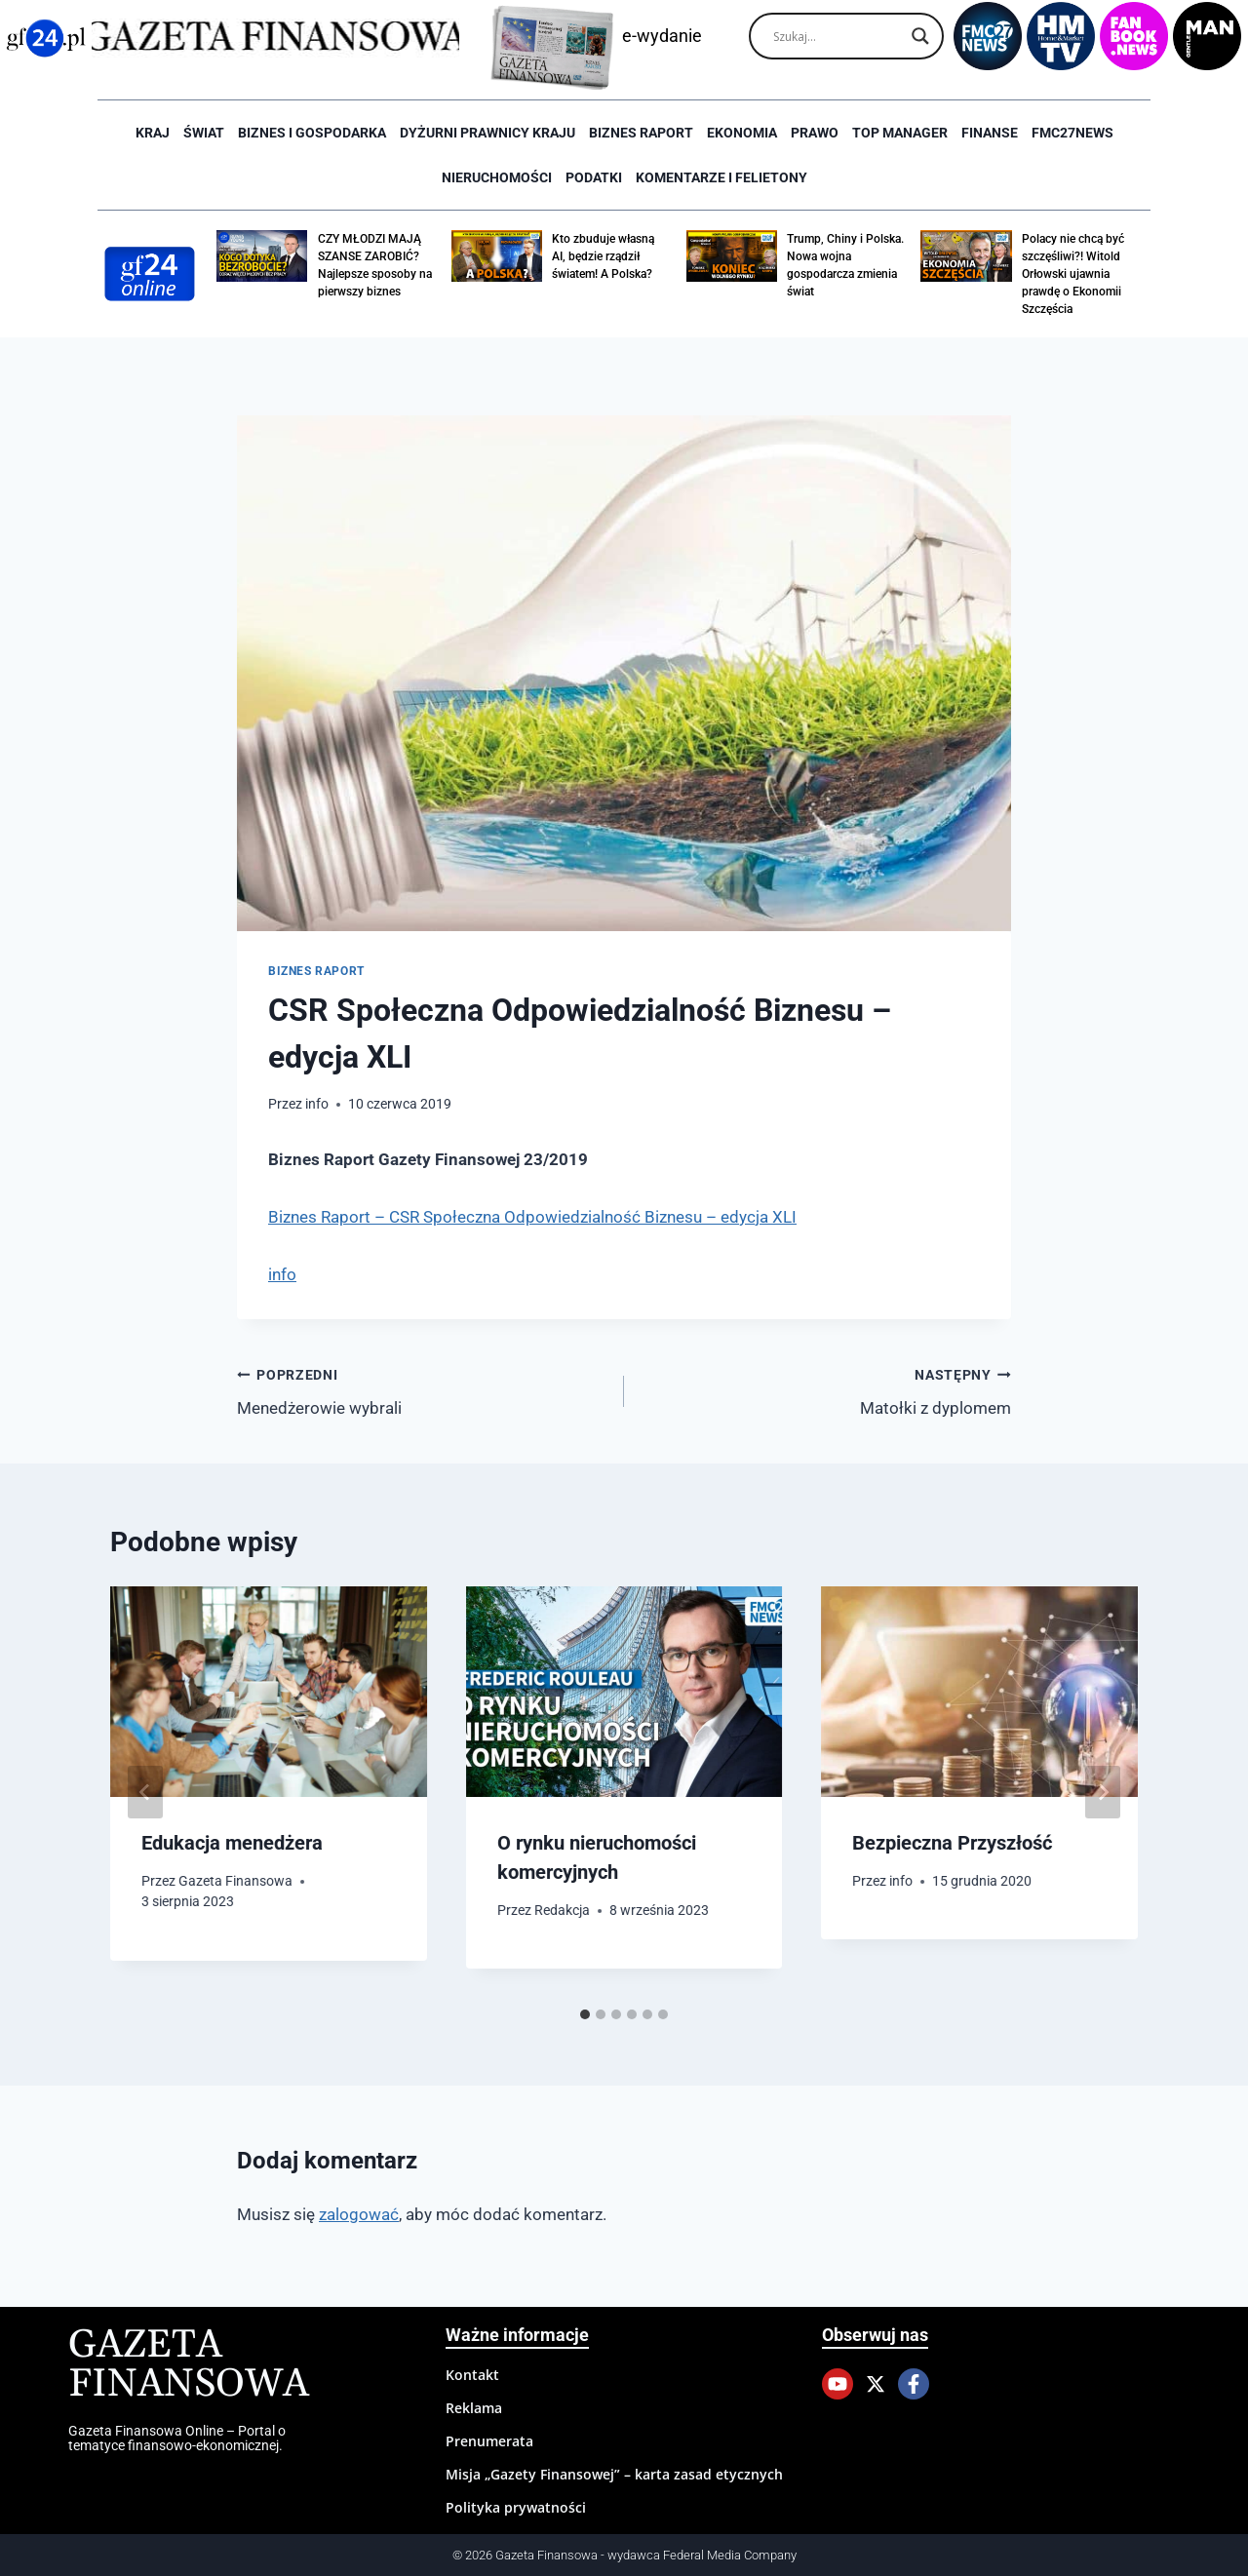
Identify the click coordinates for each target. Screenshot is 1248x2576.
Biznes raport (641, 132)
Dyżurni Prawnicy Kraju (487, 132)
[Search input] (837, 36)
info (317, 1104)
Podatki (594, 177)
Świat (203, 132)
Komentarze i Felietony (721, 177)
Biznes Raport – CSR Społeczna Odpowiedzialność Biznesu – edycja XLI (532, 1217)
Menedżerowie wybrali (422, 1390)
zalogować (359, 2214)
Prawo (814, 132)
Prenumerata (489, 2441)
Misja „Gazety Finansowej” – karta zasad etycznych (614, 2474)
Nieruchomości (497, 177)
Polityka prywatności (516, 2507)
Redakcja (562, 1910)
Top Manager (900, 132)
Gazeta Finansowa (235, 1881)
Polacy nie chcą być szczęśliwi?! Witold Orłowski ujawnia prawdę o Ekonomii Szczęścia (1073, 274)
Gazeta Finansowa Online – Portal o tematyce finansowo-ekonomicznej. (177, 2437)
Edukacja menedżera (232, 1842)
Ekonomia (742, 132)
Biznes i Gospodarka (312, 132)
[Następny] (1102, 1792)
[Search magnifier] (920, 36)
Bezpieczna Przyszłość (952, 1842)
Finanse (989, 132)
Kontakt (472, 2374)
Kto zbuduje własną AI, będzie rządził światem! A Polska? (603, 256)
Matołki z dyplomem (826, 1390)
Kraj (153, 132)
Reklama (474, 2408)
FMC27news (1072, 132)
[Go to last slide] (145, 1792)
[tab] (585, 2014)
